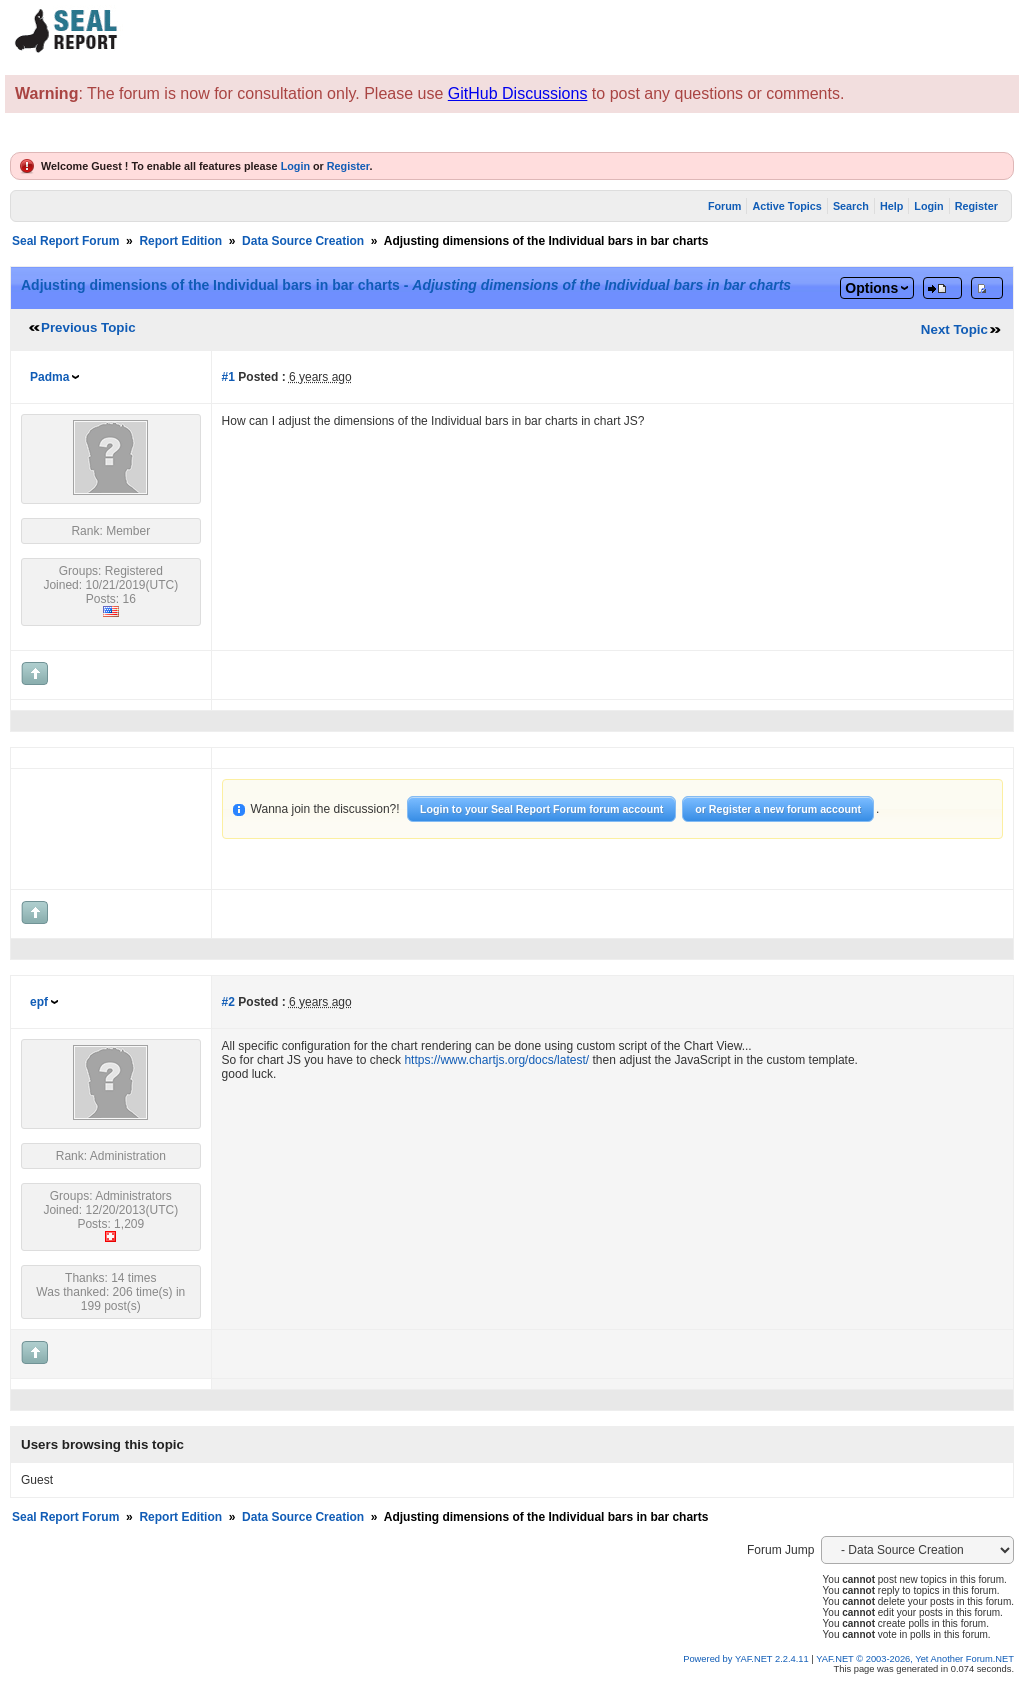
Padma (49, 377)
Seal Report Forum (65, 241)
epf (39, 1002)
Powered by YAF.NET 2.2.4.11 (747, 1659)
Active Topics (786, 206)
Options (871, 288)
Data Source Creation (303, 241)
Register (348, 166)
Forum (725, 206)
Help (891, 206)
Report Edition (180, 241)
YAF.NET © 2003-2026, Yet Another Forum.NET (915, 1659)
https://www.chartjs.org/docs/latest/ (496, 1060)
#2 (228, 1002)
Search (851, 206)
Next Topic (954, 329)
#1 (228, 377)
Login (295, 166)
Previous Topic (88, 327)
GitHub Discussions (518, 93)
